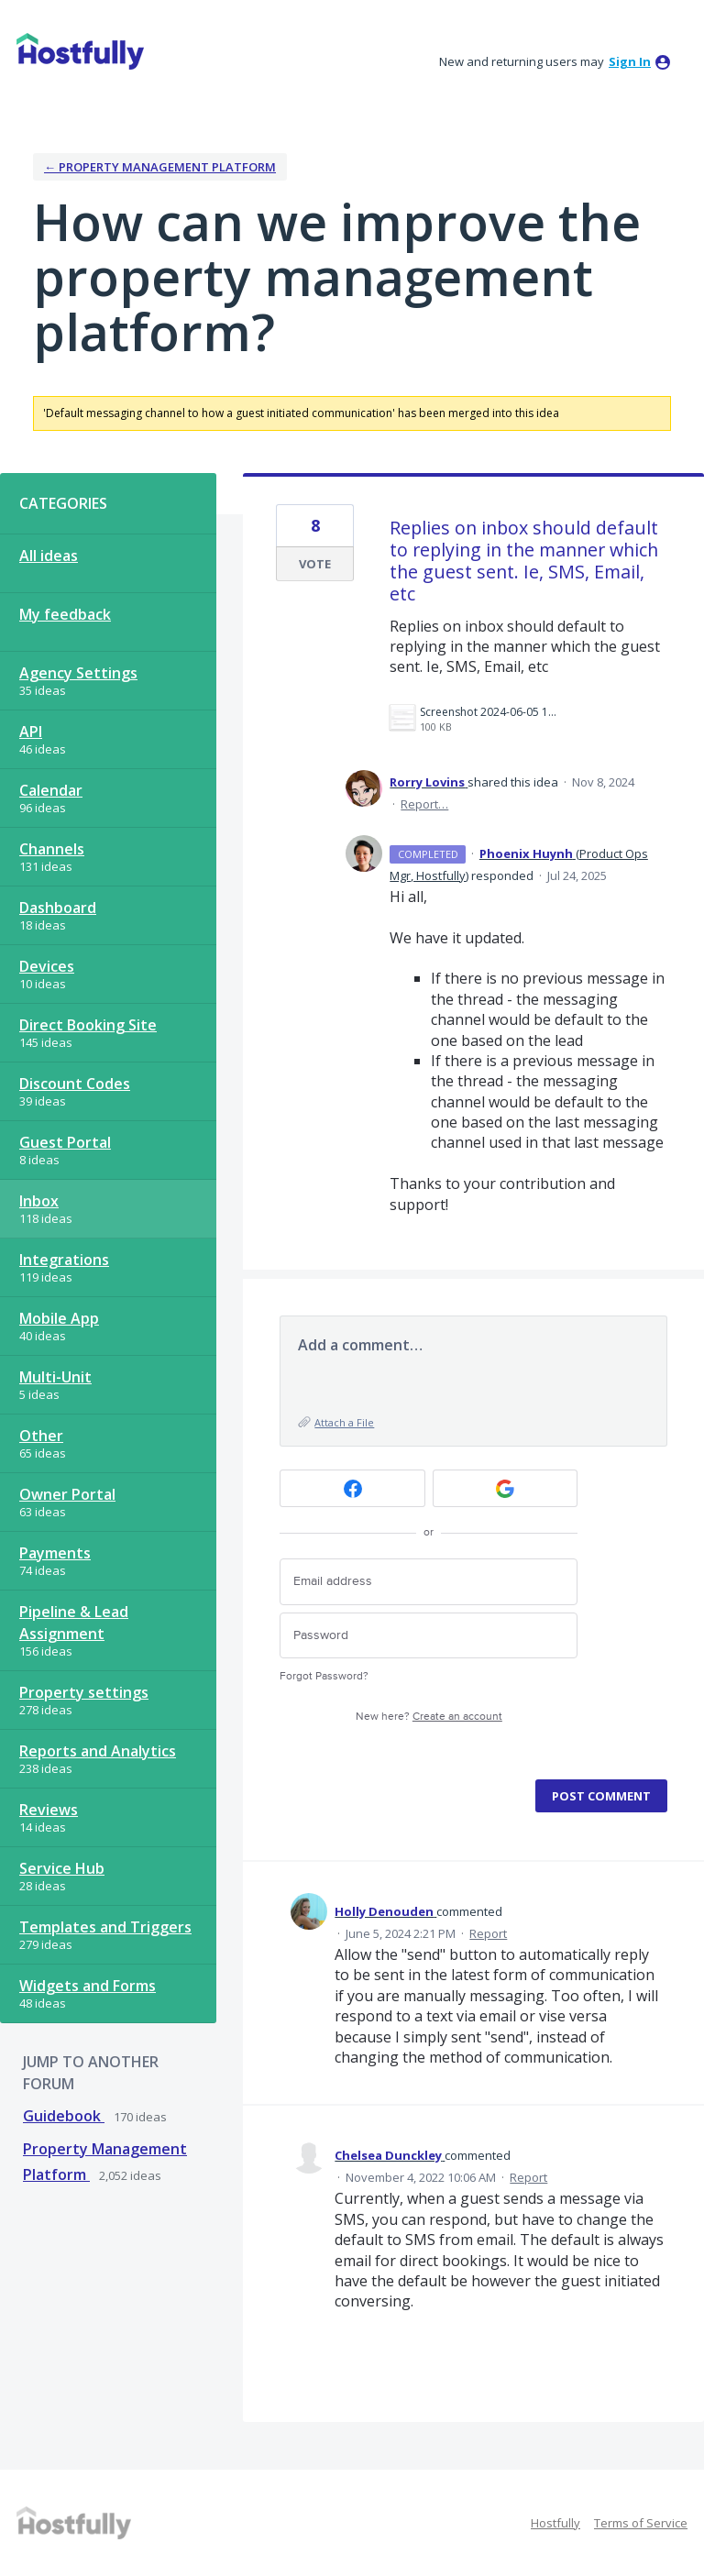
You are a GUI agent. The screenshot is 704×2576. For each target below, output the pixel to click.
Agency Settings (78, 673)
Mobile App (59, 1318)
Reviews (48, 1810)
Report (488, 1933)
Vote (315, 564)
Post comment (601, 1796)
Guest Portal (65, 1142)
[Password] (429, 1636)
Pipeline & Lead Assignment (73, 1623)
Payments (55, 1553)
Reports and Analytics (97, 1751)
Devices (46, 966)
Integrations (64, 1259)
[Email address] (429, 1581)
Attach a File (344, 1422)
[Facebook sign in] (352, 1488)
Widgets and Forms (87, 1986)
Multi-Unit (55, 1377)
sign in (630, 61)
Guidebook (63, 2116)
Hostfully (555, 2523)
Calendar (50, 790)
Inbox (39, 1201)
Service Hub (61, 1868)
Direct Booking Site (88, 1025)
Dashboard (57, 907)
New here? (429, 1716)
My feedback (65, 614)
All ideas (48, 555)
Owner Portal (67, 1494)
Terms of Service (641, 2523)
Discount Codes (74, 1083)
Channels (51, 849)
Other (41, 1436)
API (30, 731)
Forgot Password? (324, 1676)
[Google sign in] (505, 1488)
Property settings (83, 1692)
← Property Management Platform (160, 167)
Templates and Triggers (105, 1927)
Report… (424, 804)
